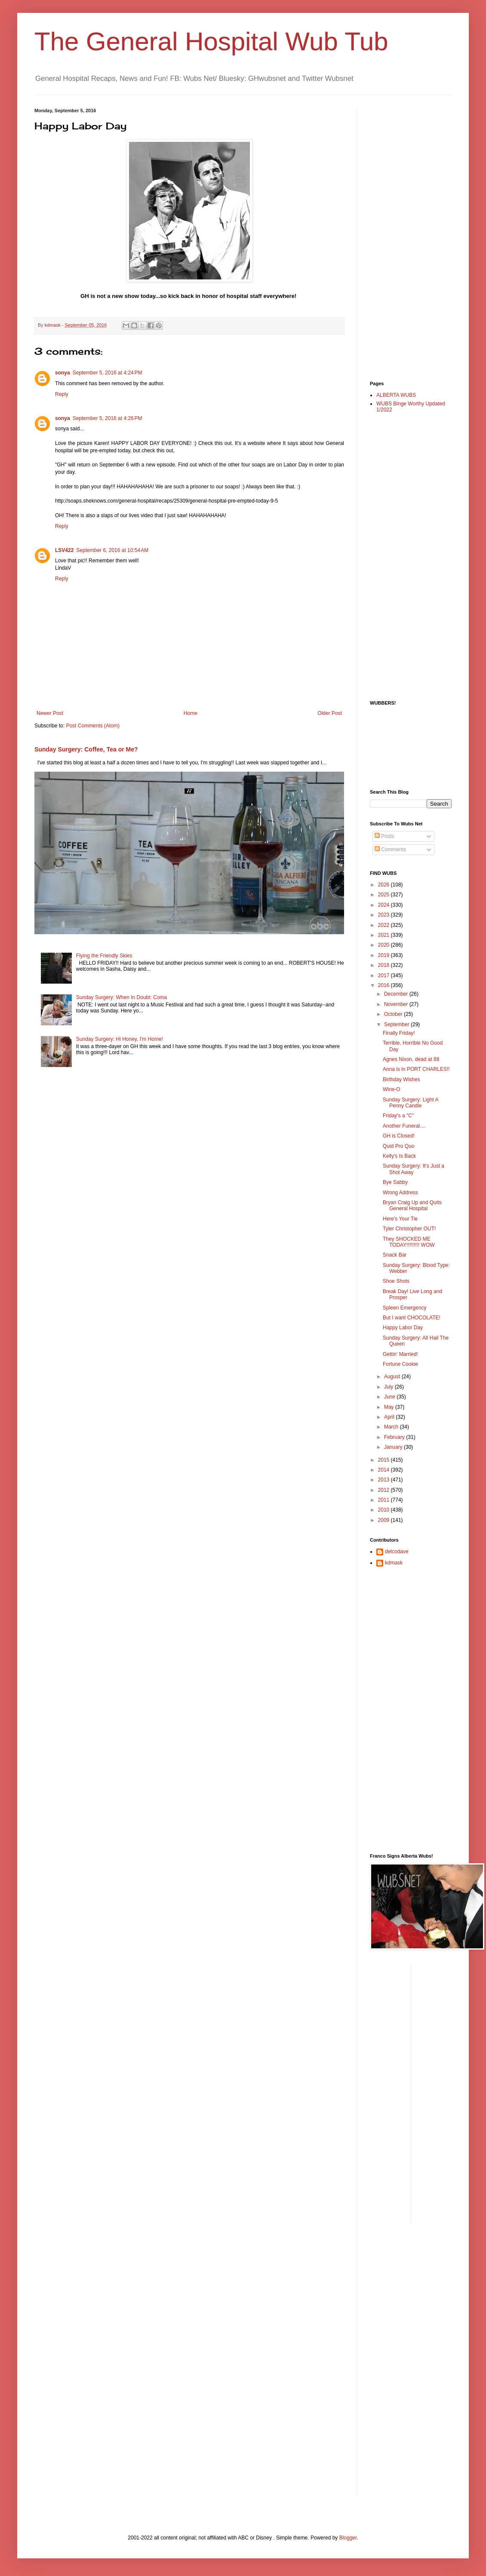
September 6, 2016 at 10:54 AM (112, 550)
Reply (61, 394)
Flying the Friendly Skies (104, 956)
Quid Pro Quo (398, 1146)
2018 (384, 965)
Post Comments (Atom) (93, 726)
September (397, 1024)
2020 (384, 945)
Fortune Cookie (400, 1364)
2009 (384, 1520)
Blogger (348, 2538)
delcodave (397, 1552)
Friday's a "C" (398, 1116)
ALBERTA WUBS (396, 395)
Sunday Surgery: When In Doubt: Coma (121, 997)
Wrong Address (400, 1193)
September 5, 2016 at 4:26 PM (107, 418)
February (395, 1437)
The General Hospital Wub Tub (211, 41)
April (390, 1417)
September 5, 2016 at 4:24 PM (107, 373)
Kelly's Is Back (399, 1156)
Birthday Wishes (401, 1079)
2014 (384, 1470)
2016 (384, 985)
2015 (384, 1460)
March (392, 1427)
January (394, 1447)
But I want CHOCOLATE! (411, 1318)
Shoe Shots (396, 1281)
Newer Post (50, 713)
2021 (384, 935)
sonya (62, 373)
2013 (384, 1480)
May (389, 1407)
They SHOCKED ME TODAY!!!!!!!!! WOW (409, 1242)
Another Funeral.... (404, 1126)
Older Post (329, 713)
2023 (384, 915)
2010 (384, 1510)
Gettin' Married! (400, 1354)
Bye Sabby (395, 1182)
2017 (384, 975)
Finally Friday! (399, 1033)
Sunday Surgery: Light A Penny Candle (410, 1103)
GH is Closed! (399, 1136)
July (389, 1387)
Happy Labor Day (403, 1328)
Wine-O (391, 1089)
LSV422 (64, 550)
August (393, 1377)
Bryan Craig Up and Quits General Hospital (412, 1205)
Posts (384, 836)
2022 (384, 925)
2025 (384, 895)
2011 (384, 1500)
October (394, 1014)
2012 (384, 1490)
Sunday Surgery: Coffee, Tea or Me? (86, 749)
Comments (390, 849)
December (396, 994)
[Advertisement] (404, 237)
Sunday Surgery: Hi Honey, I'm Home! (119, 1039)
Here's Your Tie (400, 1219)
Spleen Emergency (404, 1308)
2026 (384, 885)
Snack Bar (394, 1255)
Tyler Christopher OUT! (409, 1229)
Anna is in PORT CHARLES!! (416, 1069)
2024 (384, 905)
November (396, 1004)
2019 (384, 955)
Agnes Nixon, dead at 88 (411, 1059)
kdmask (394, 1563)
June (390, 1397)
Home (190, 713)
